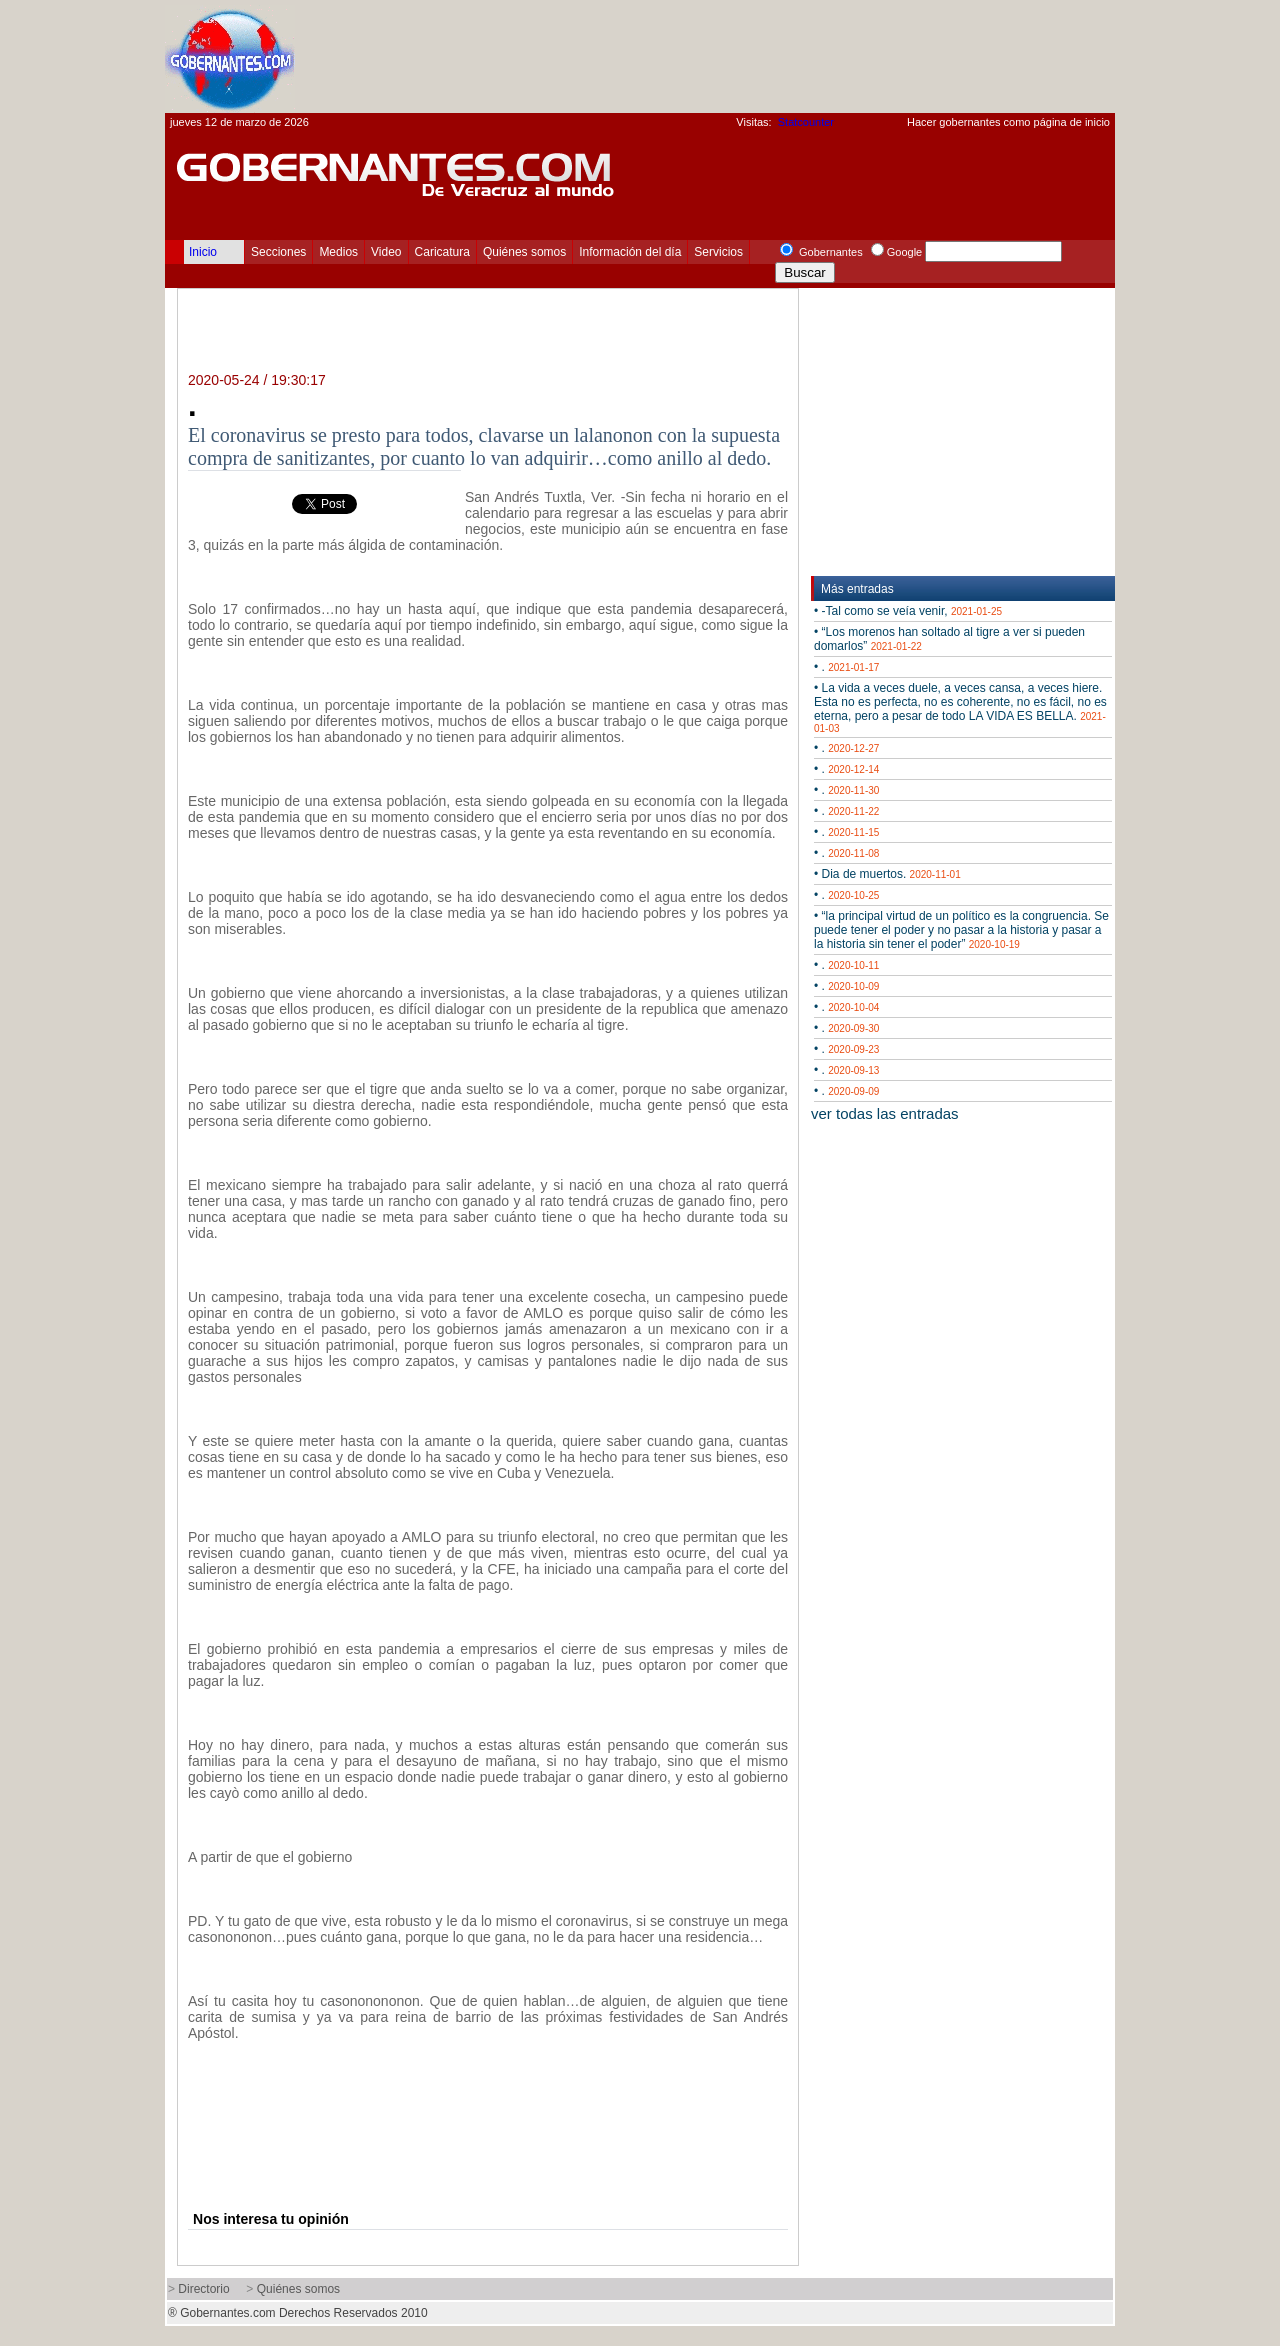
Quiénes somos (524, 252)
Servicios (718, 252)
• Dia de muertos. (887, 874)
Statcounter (806, 122)
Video (386, 252)
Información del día (630, 252)
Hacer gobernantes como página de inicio (1008, 122)
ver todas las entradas (885, 1113)
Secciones (278, 252)
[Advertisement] (751, 56)
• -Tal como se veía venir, (908, 611)
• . (846, 667)
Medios (338, 252)
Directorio (203, 2289)
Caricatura (442, 252)
